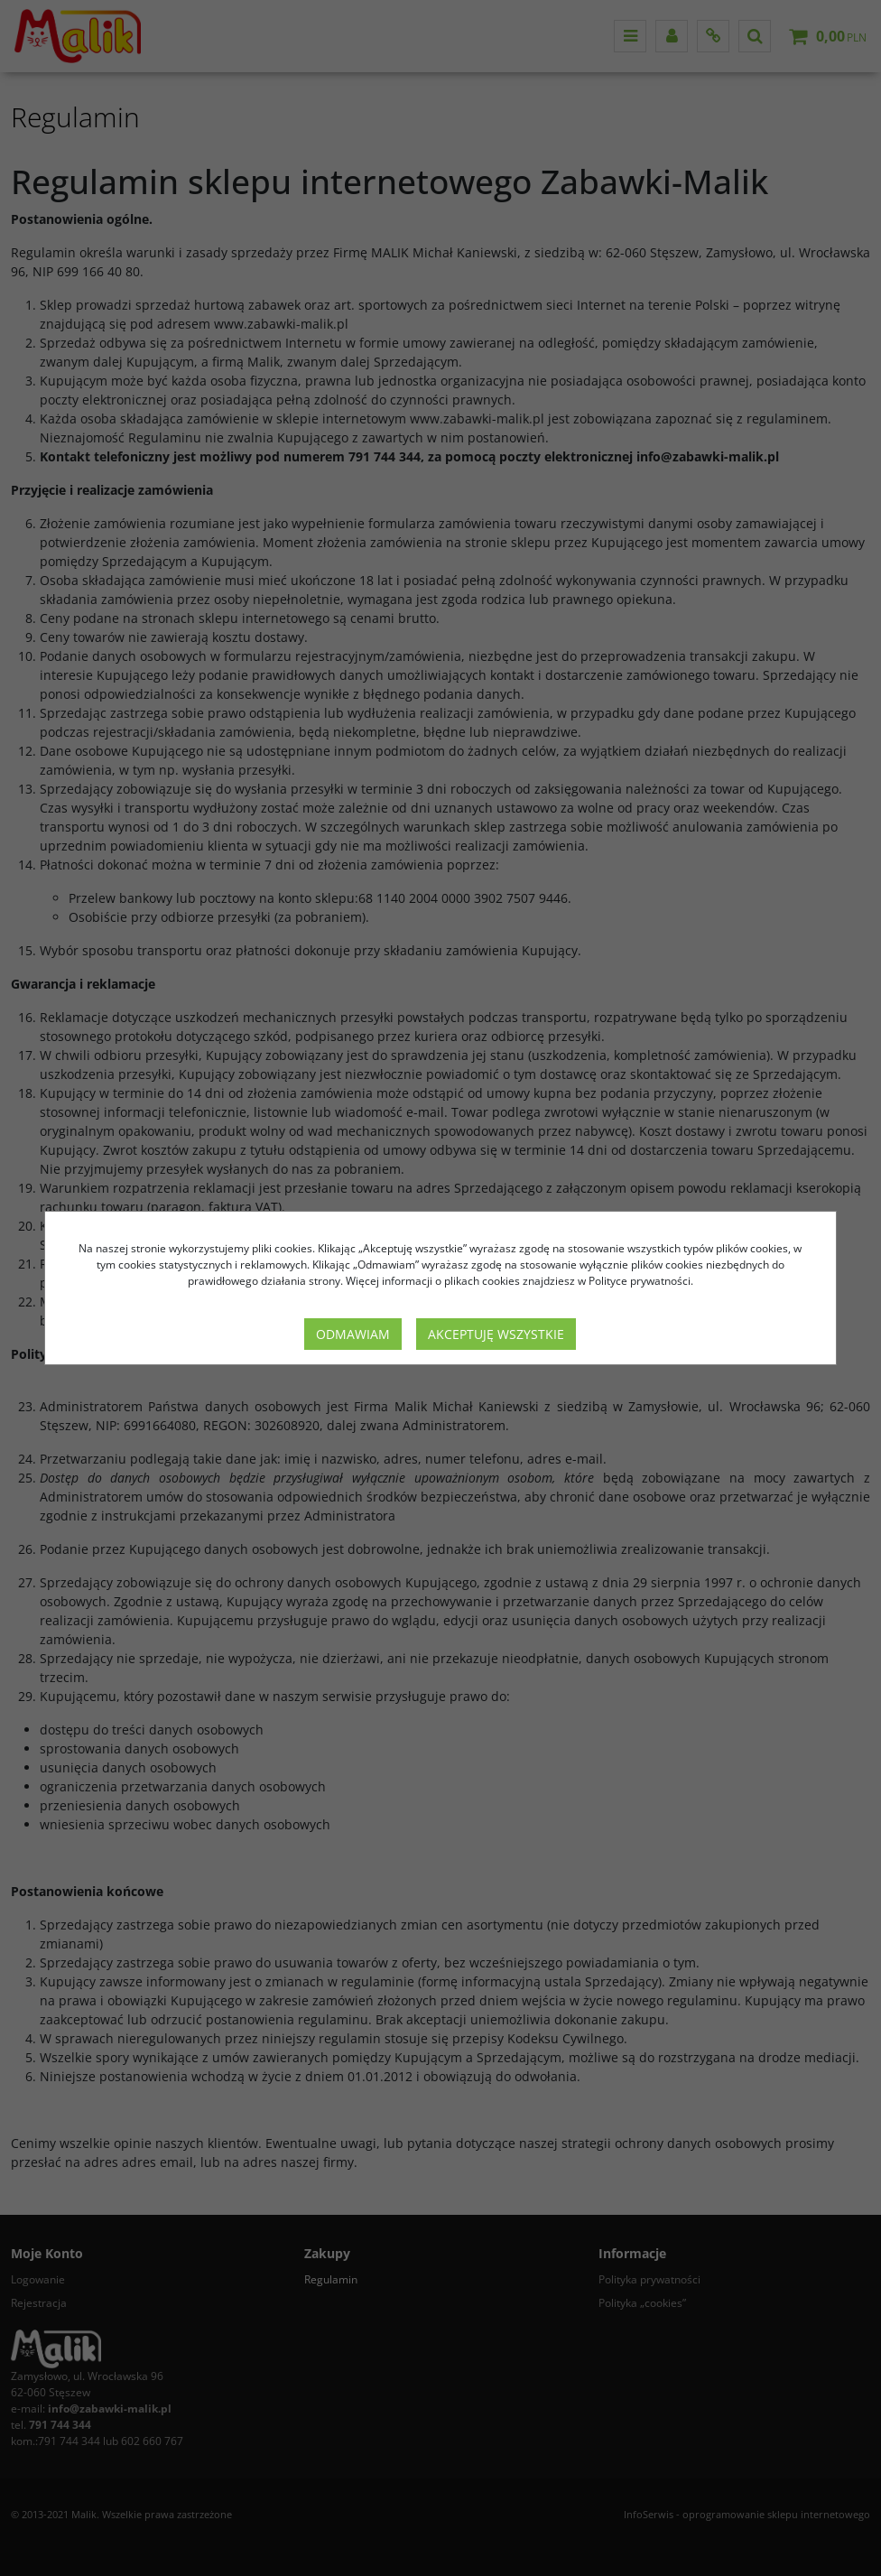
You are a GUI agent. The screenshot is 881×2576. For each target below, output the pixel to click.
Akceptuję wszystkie (496, 1334)
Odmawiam (353, 1334)
